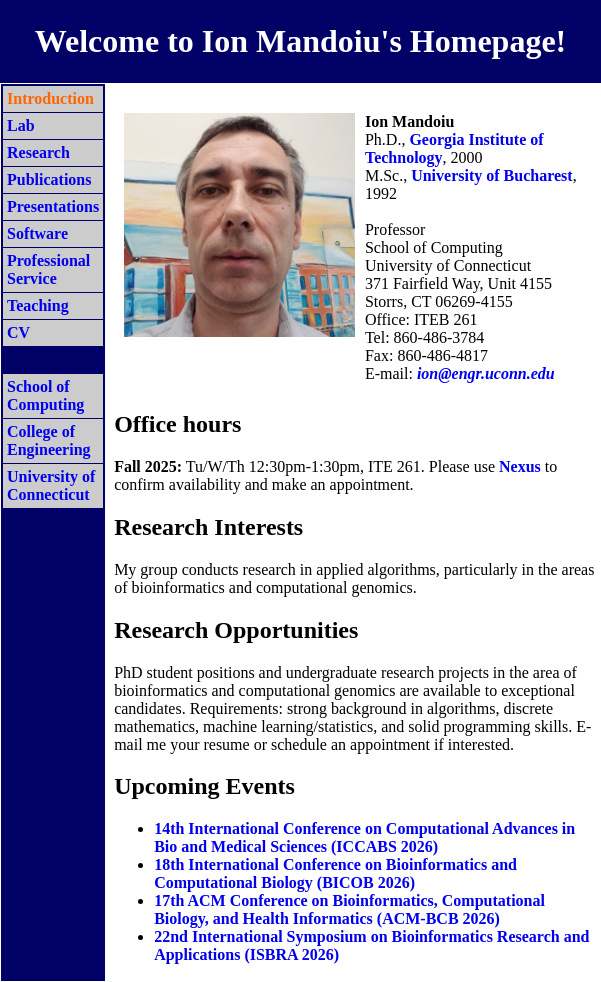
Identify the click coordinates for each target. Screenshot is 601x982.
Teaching (38, 305)
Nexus (520, 466)
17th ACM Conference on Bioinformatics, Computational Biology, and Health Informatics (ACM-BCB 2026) (349, 909)
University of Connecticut (51, 485)
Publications (49, 179)
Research (38, 152)
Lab (21, 125)
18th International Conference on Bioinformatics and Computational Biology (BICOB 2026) (335, 873)
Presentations (53, 206)
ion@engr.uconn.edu (486, 373)
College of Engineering (49, 440)
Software (37, 233)
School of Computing (45, 395)
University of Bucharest (491, 175)
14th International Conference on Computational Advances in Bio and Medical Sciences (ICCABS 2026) (364, 837)
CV (18, 332)
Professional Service (48, 269)
